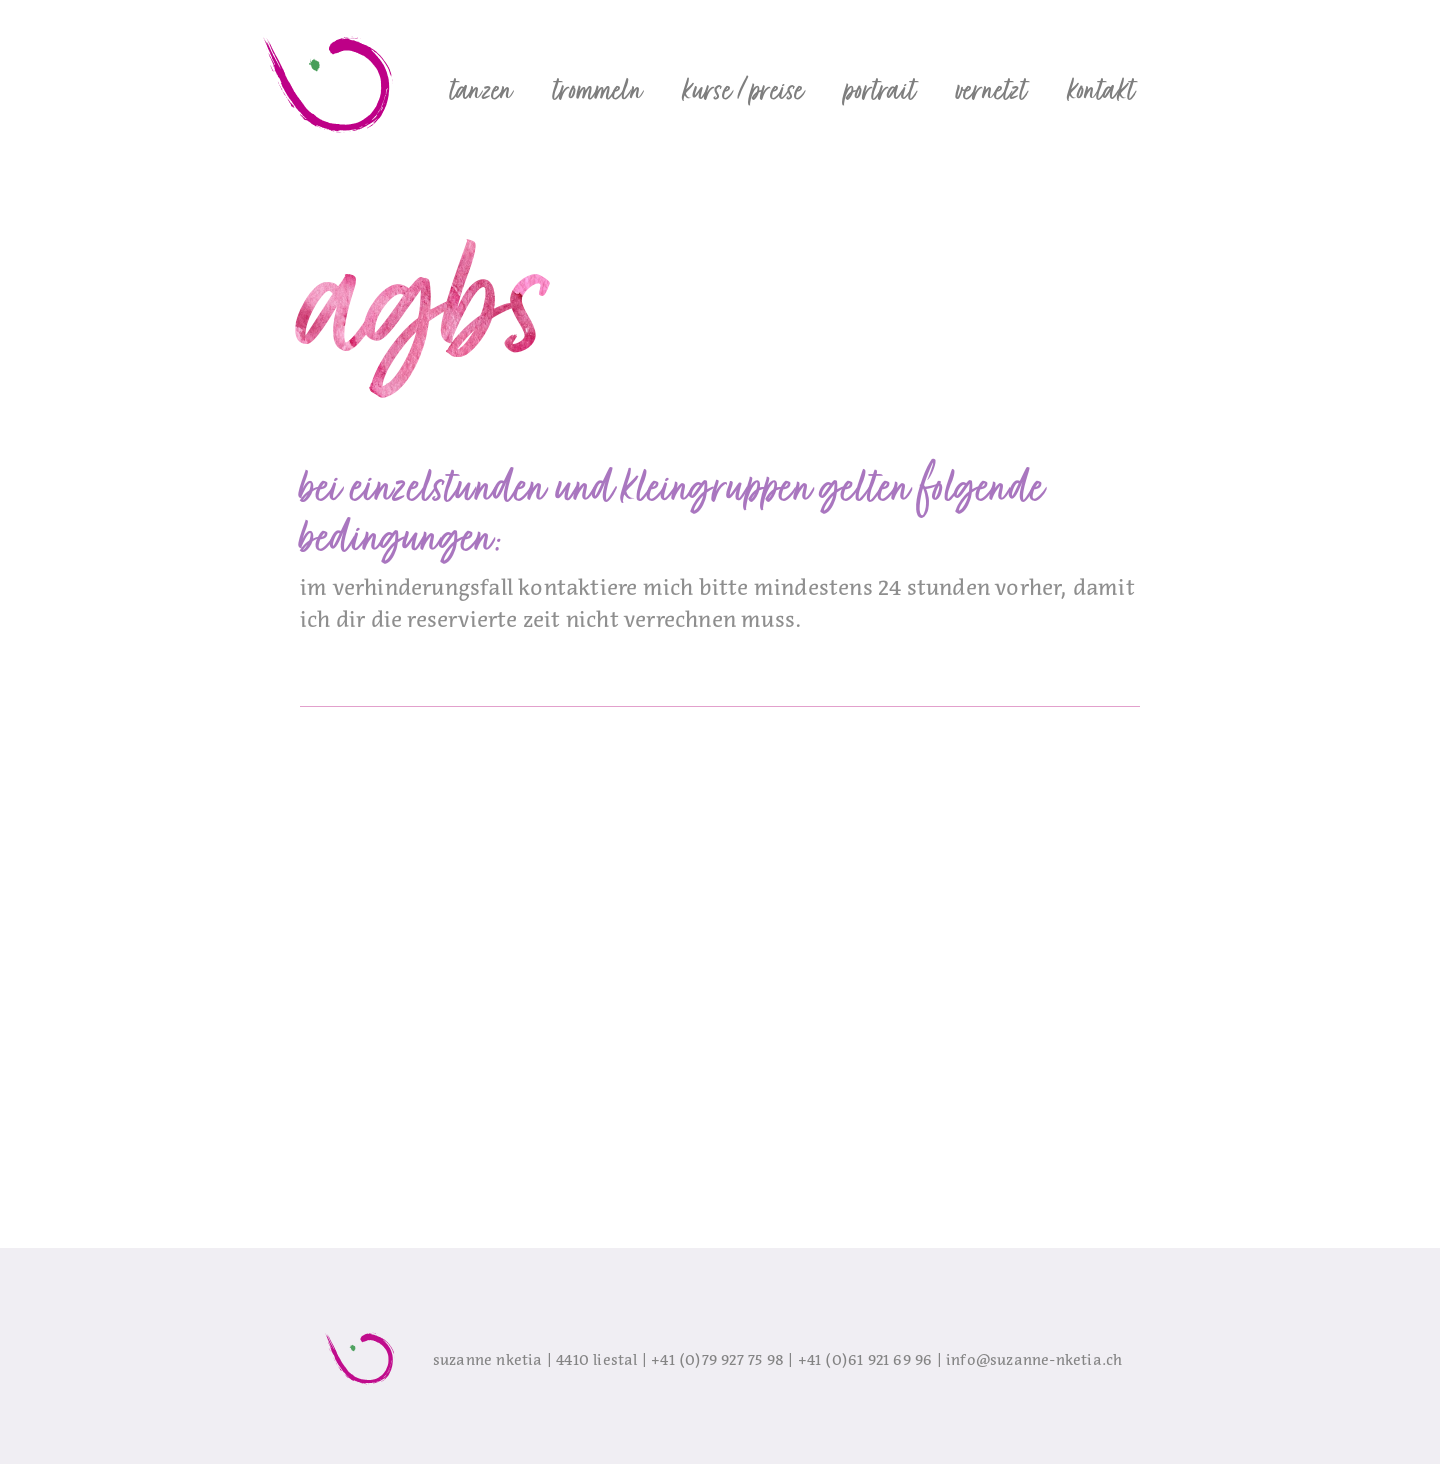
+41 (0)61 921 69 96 (865, 1360)
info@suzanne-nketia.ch (1034, 1360)
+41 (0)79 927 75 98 (717, 1360)
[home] (330, 80)
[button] (481, 90)
